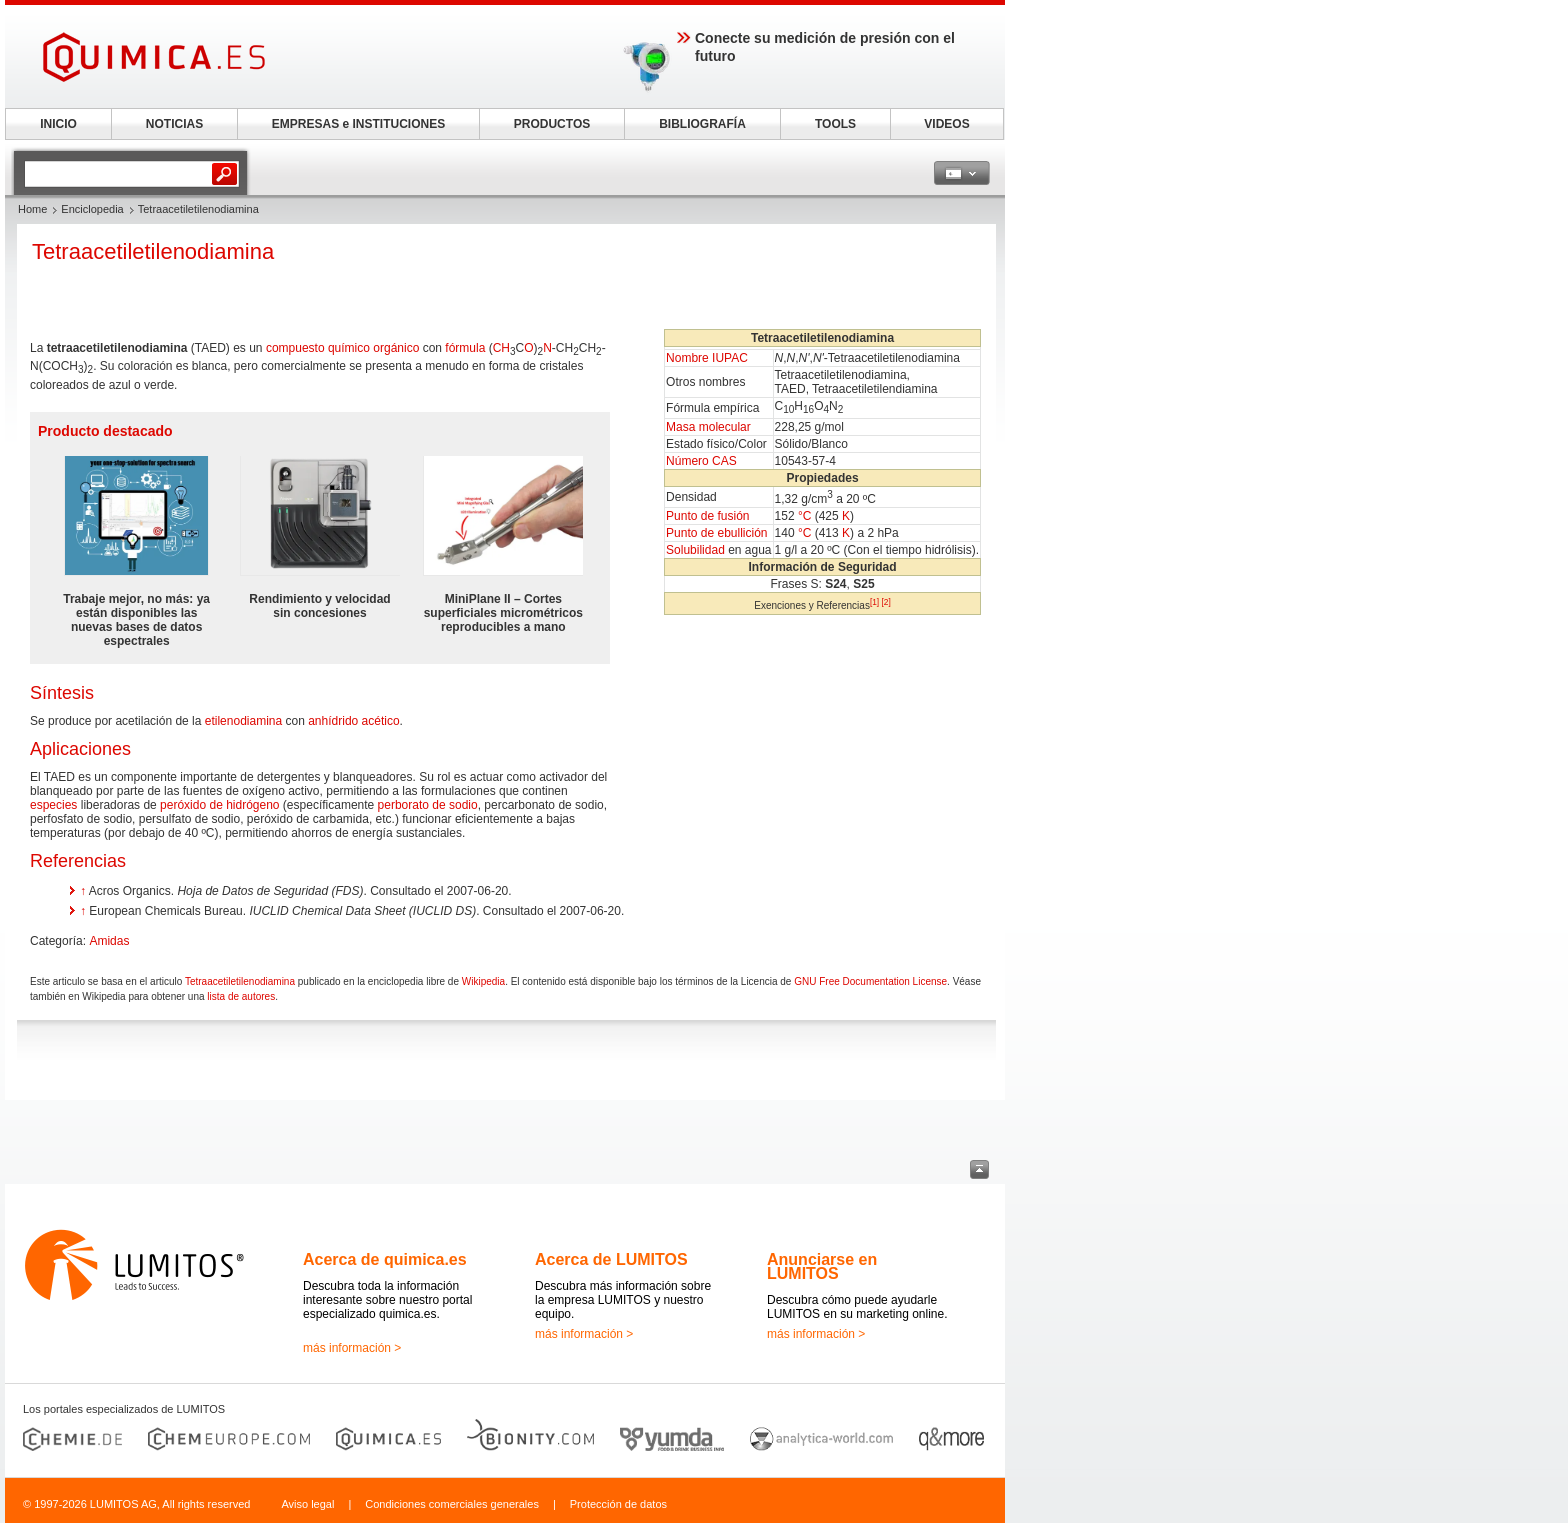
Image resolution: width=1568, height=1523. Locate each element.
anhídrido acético (353, 721)
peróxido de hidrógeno (219, 805)
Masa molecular (708, 427)
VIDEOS (946, 124)
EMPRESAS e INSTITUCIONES (358, 124)
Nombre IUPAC (707, 358)
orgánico (396, 348)
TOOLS (835, 124)
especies (53, 805)
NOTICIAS (174, 124)
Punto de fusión (707, 516)
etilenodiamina (243, 721)
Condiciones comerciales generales (452, 1504)
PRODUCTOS (552, 124)
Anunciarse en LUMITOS (822, 1266)
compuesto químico (318, 348)
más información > (352, 1348)
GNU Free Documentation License (870, 981)
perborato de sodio (428, 805)
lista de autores (241, 996)
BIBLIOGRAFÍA (702, 124)
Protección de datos (618, 1504)
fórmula (465, 348)
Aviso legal (307, 1504)
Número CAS (701, 461)
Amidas (109, 941)
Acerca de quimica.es (385, 1259)
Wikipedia (483, 981)
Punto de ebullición (716, 533)
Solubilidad (695, 550)
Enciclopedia (92, 209)
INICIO (58, 124)
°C (804, 516)
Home (32, 209)
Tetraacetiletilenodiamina (240, 981)
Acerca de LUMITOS (611, 1259)
